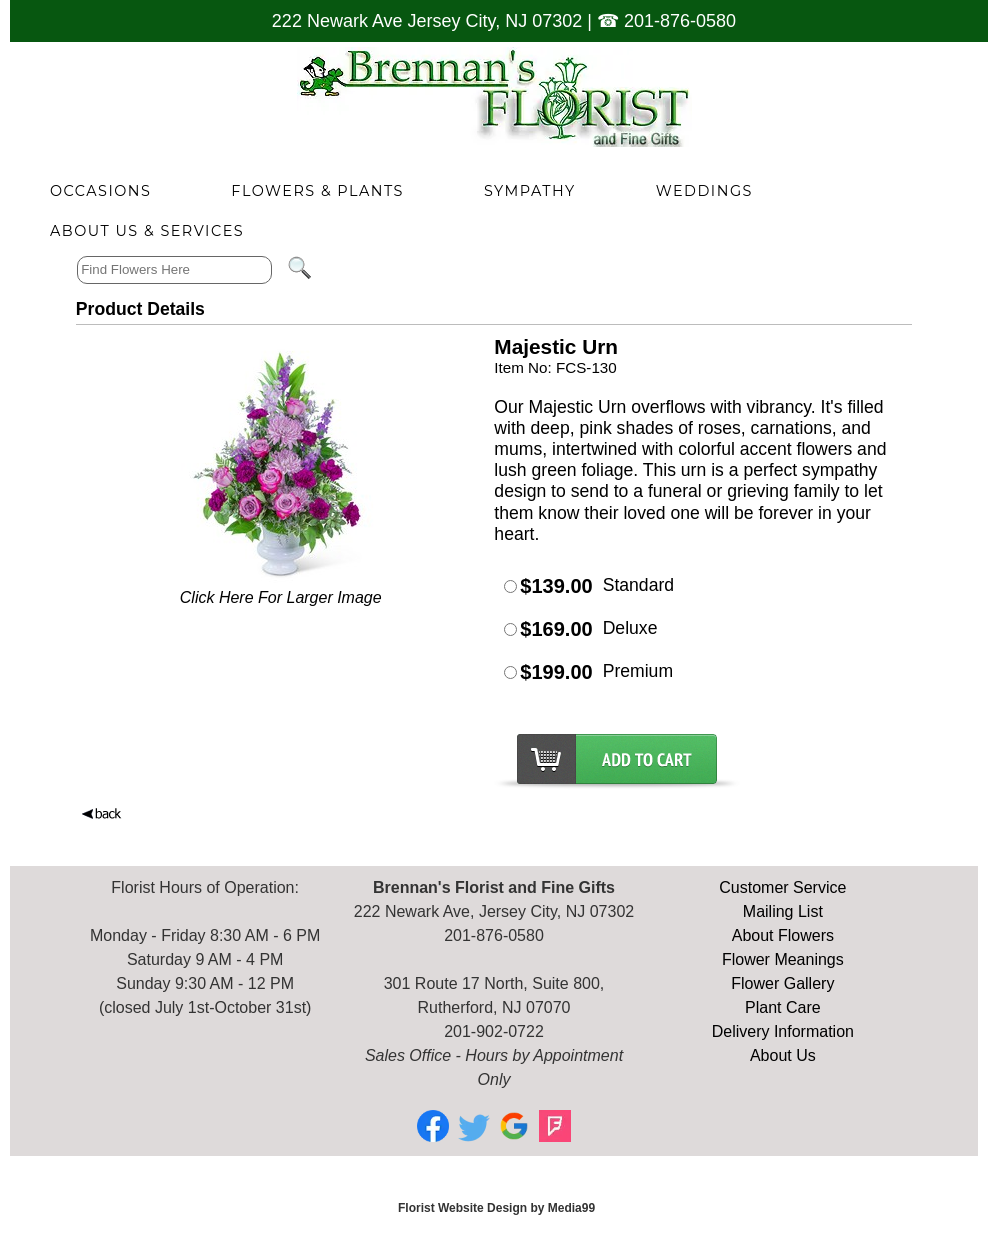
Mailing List (783, 911)
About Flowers (783, 935)
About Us (783, 1055)
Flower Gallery (782, 983)
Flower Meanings (783, 959)
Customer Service (782, 887)
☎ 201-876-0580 (666, 21)
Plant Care (783, 1007)
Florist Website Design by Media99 (496, 1208)
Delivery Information (783, 1031)
